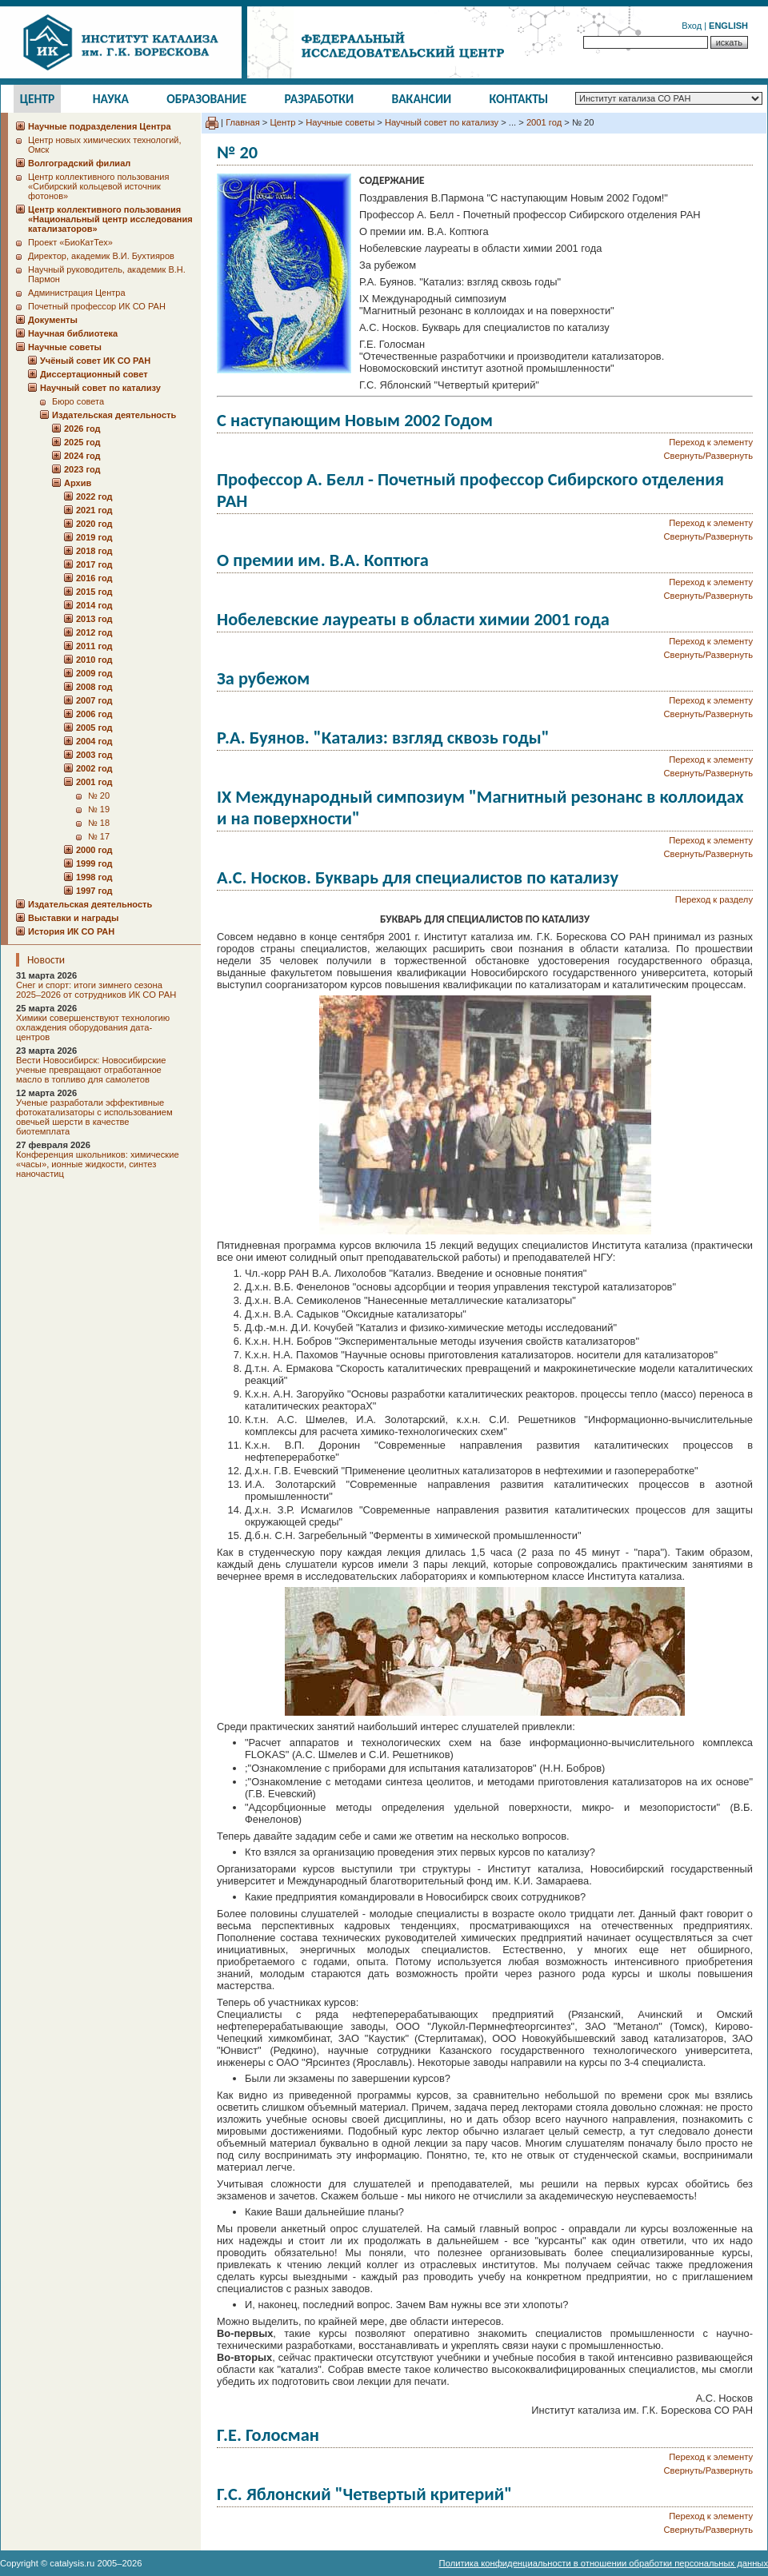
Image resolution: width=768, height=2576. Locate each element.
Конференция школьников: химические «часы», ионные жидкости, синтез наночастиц (97, 1164)
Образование (206, 98)
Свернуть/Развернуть (708, 456)
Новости (46, 960)
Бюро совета (78, 401)
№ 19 (99, 809)
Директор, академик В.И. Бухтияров (101, 256)
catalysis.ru (72, 2563)
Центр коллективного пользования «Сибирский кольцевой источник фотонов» (98, 186)
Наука (111, 98)
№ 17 (99, 836)
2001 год (544, 122)
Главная (243, 122)
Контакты (519, 98)
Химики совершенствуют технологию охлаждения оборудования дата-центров (93, 1027)
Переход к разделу (714, 899)
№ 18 (99, 822)
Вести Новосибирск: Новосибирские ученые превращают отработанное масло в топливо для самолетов (91, 1069)
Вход (692, 25)
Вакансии (422, 98)
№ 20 (99, 795)
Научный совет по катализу (441, 122)
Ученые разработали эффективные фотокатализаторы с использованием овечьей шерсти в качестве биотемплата (94, 1117)
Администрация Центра (77, 292)
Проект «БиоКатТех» (70, 242)
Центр (37, 98)
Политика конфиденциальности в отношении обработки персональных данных (603, 2563)
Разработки (319, 98)
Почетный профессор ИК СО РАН (97, 306)
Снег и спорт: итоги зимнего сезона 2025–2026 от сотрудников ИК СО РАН (96, 989)
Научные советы (340, 122)
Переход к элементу (711, 442)
